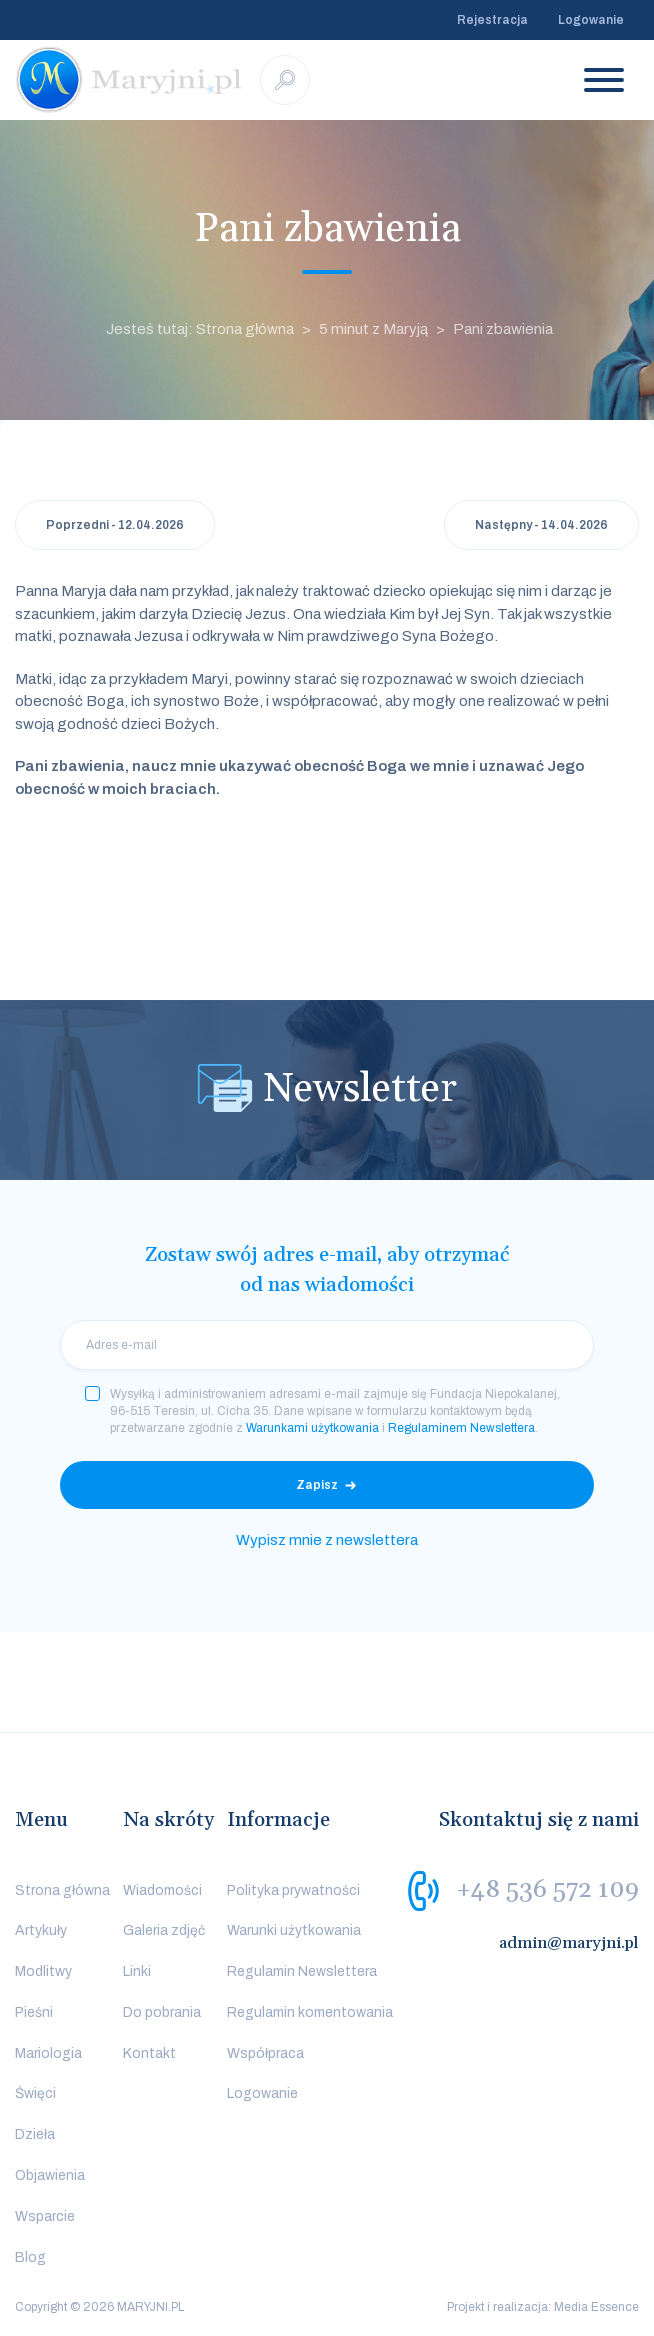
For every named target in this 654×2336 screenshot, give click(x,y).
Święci (35, 2093)
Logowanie (591, 20)
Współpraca (265, 2053)
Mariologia (48, 2053)
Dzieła (35, 2134)
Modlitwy (43, 1971)
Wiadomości (162, 1890)
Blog (30, 2257)
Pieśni (34, 2012)
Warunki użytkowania (294, 1930)
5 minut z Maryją (373, 329)
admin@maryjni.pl (569, 1943)
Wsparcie (45, 2216)
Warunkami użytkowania (312, 1428)
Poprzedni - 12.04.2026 (115, 525)
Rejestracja (492, 20)
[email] (327, 1345)
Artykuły (41, 1930)
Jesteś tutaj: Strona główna (200, 329)
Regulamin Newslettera (302, 1971)
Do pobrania (162, 2012)
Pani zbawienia (503, 329)
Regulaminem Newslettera (461, 1428)
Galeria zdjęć (164, 1930)
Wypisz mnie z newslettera (327, 1540)
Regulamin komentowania (310, 2012)
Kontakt (149, 2053)
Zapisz (317, 1485)
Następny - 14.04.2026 (541, 525)
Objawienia (50, 2175)
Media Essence (596, 2307)
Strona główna (62, 1890)
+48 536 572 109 (547, 1889)
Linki (137, 1971)
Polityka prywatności (293, 1890)
